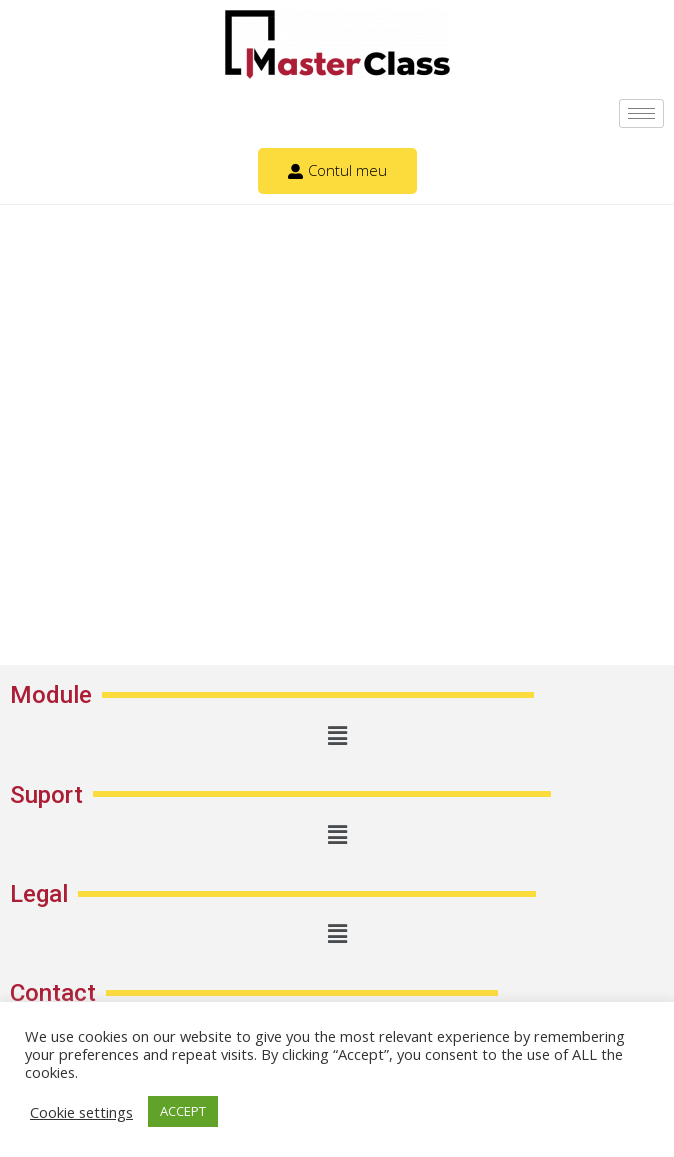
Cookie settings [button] (81, 1112)
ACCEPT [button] (183, 1111)
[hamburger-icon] (641, 113)
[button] (337, 735)
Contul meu (337, 170)
